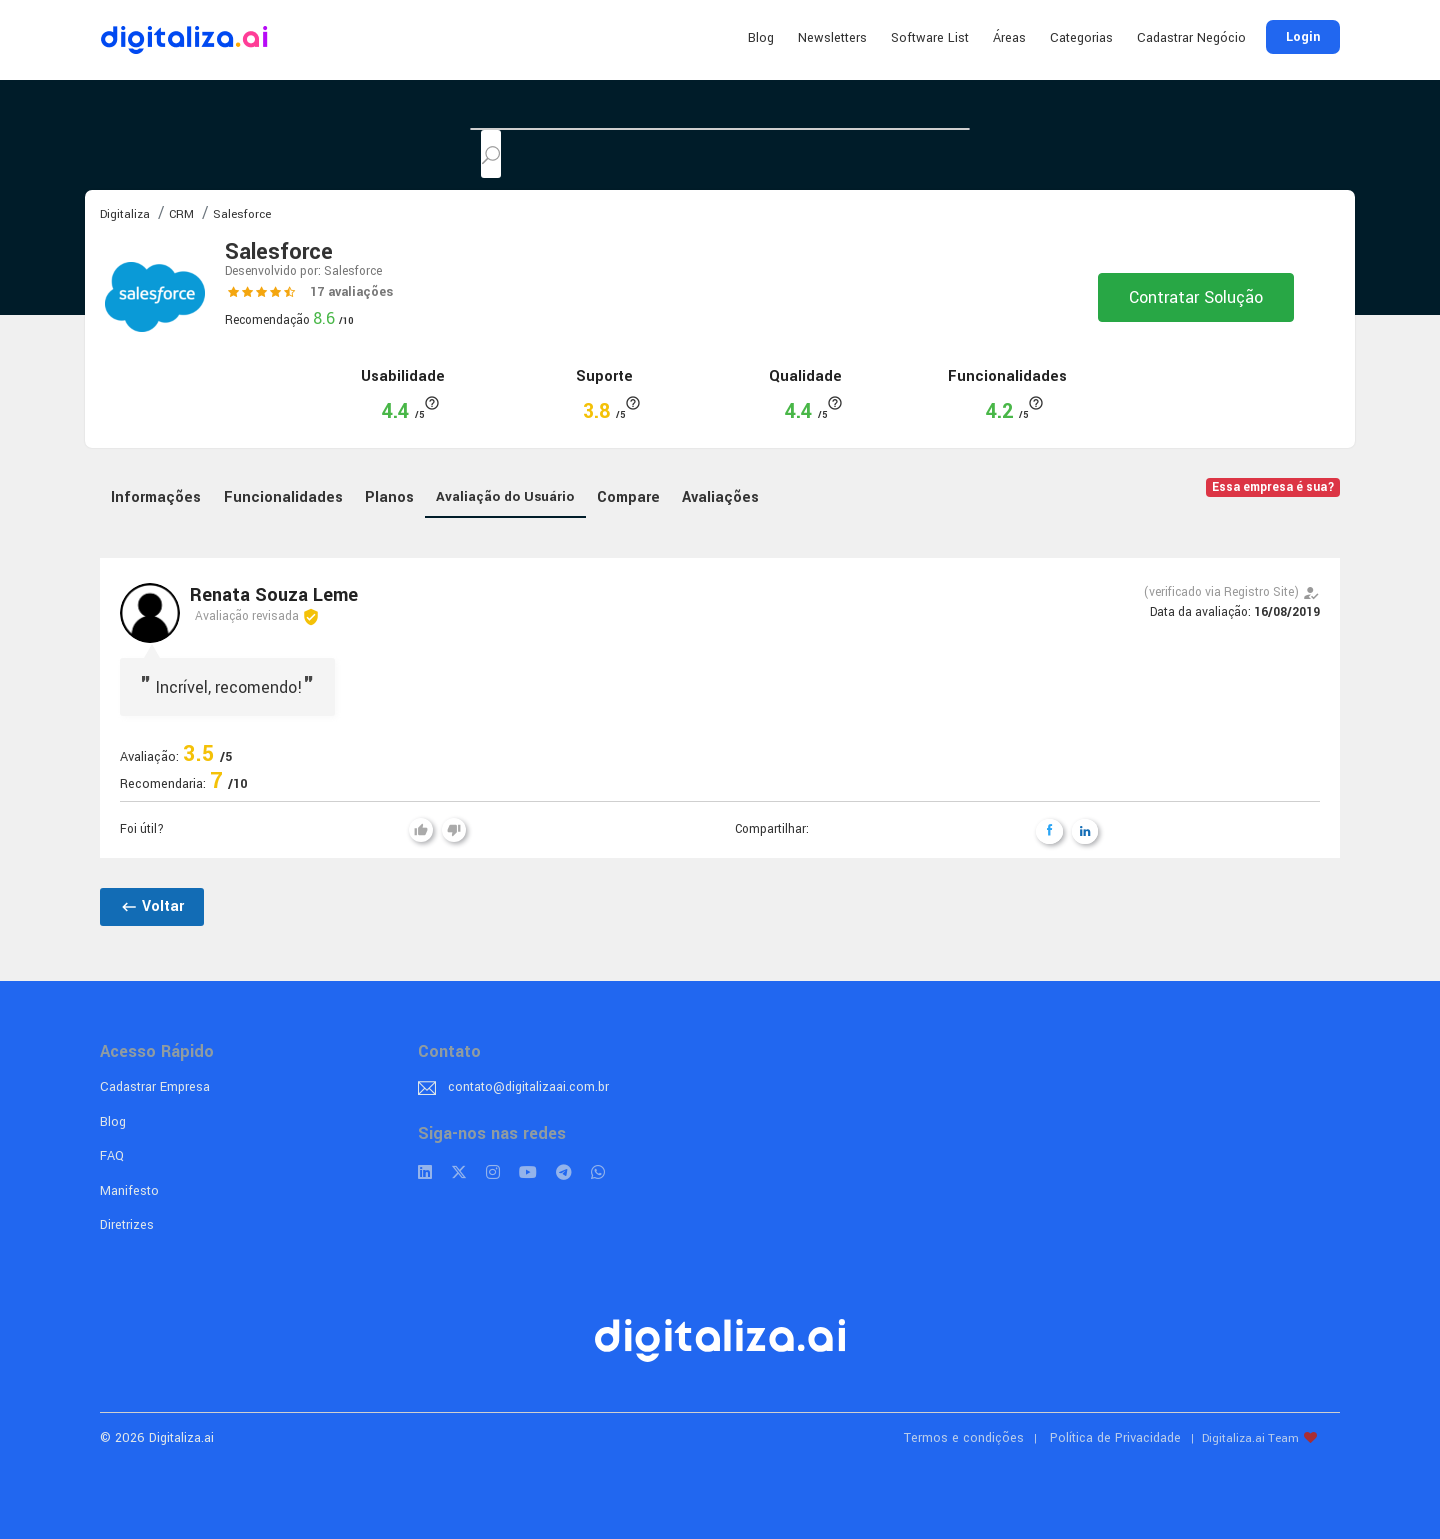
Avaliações (720, 497)
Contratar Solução (1196, 297)
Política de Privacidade (1115, 1438)
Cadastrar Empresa (155, 1087)
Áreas (1009, 38)
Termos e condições (964, 1438)
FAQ (112, 1156)
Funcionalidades (283, 497)
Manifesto (129, 1191)
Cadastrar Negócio (1191, 38)
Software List (930, 38)
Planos (389, 497)
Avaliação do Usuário (505, 496)
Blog (761, 38)
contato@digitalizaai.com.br (528, 1087)
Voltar (152, 906)
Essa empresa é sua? (1273, 487)
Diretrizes (127, 1225)
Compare (628, 497)
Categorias (1081, 38)
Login (1303, 37)
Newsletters (832, 38)
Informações (156, 497)
